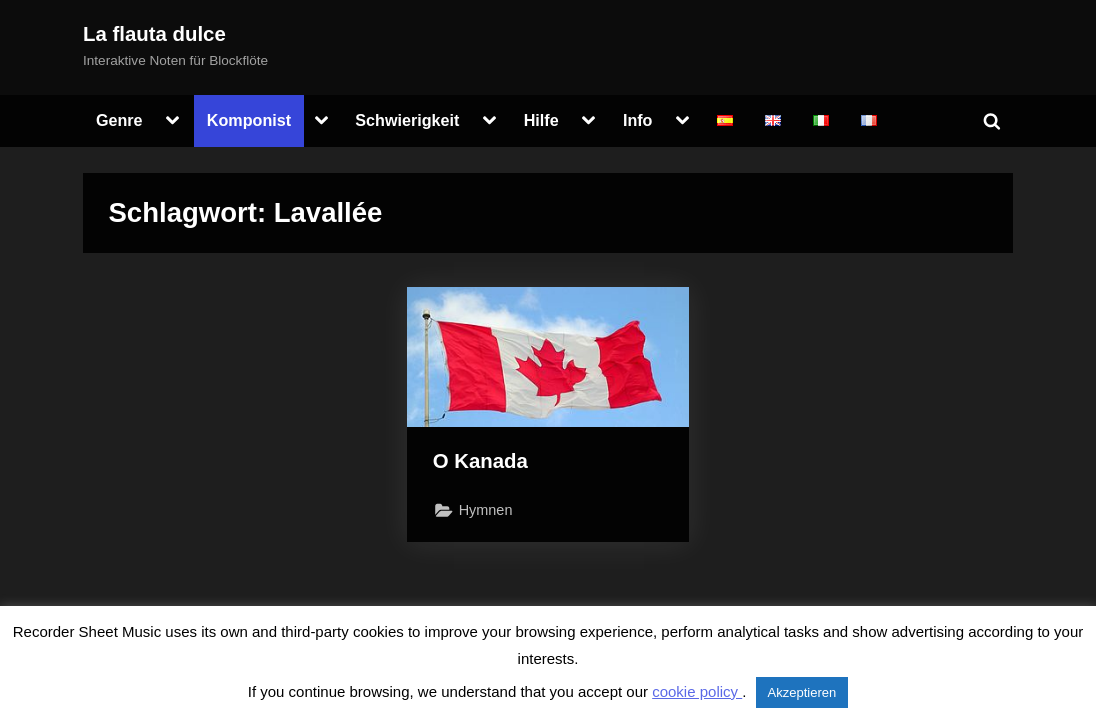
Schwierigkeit (407, 120)
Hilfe (541, 120)
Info (638, 120)
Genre (119, 120)
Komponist (249, 120)
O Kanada (480, 461)
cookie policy (697, 691)
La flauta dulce (154, 34)
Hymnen (486, 510)
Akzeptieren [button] (802, 692)
